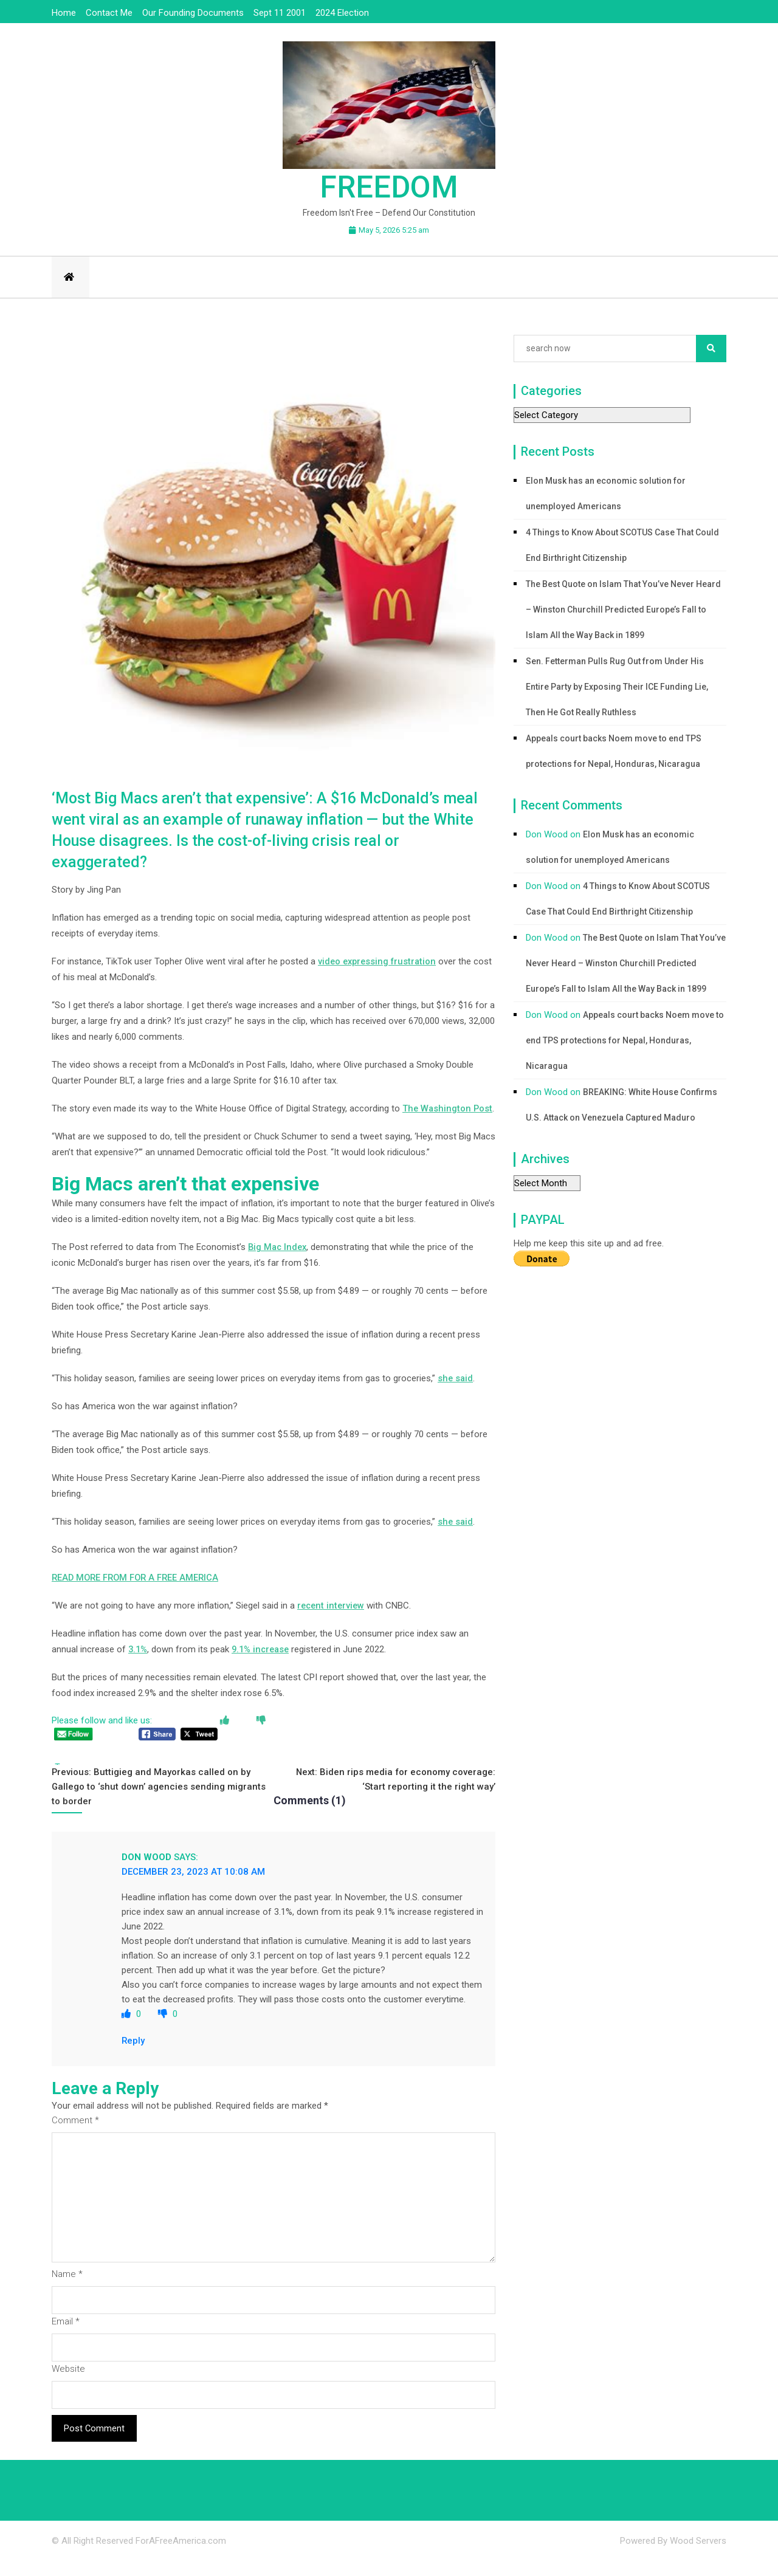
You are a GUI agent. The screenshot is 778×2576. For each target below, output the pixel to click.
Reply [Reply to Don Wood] (133, 2056)
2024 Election (342, 12)
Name (67, 2289)
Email (66, 2337)
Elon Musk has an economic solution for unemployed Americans (606, 493)
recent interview (332, 1621)
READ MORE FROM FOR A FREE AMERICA (138, 1593)
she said (456, 1394)
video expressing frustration (379, 961)
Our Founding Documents (193, 12)
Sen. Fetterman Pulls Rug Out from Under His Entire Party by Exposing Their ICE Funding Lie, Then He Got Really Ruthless (617, 686)
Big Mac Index (278, 1262)
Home (64, 12)
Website (69, 2384)
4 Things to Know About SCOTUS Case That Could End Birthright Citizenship (622, 545)
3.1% (138, 1665)
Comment (75, 2136)
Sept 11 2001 (279, 12)
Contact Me (109, 12)
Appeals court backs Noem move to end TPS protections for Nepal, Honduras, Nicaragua (613, 751)
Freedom (389, 187)
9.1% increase (264, 1665)
